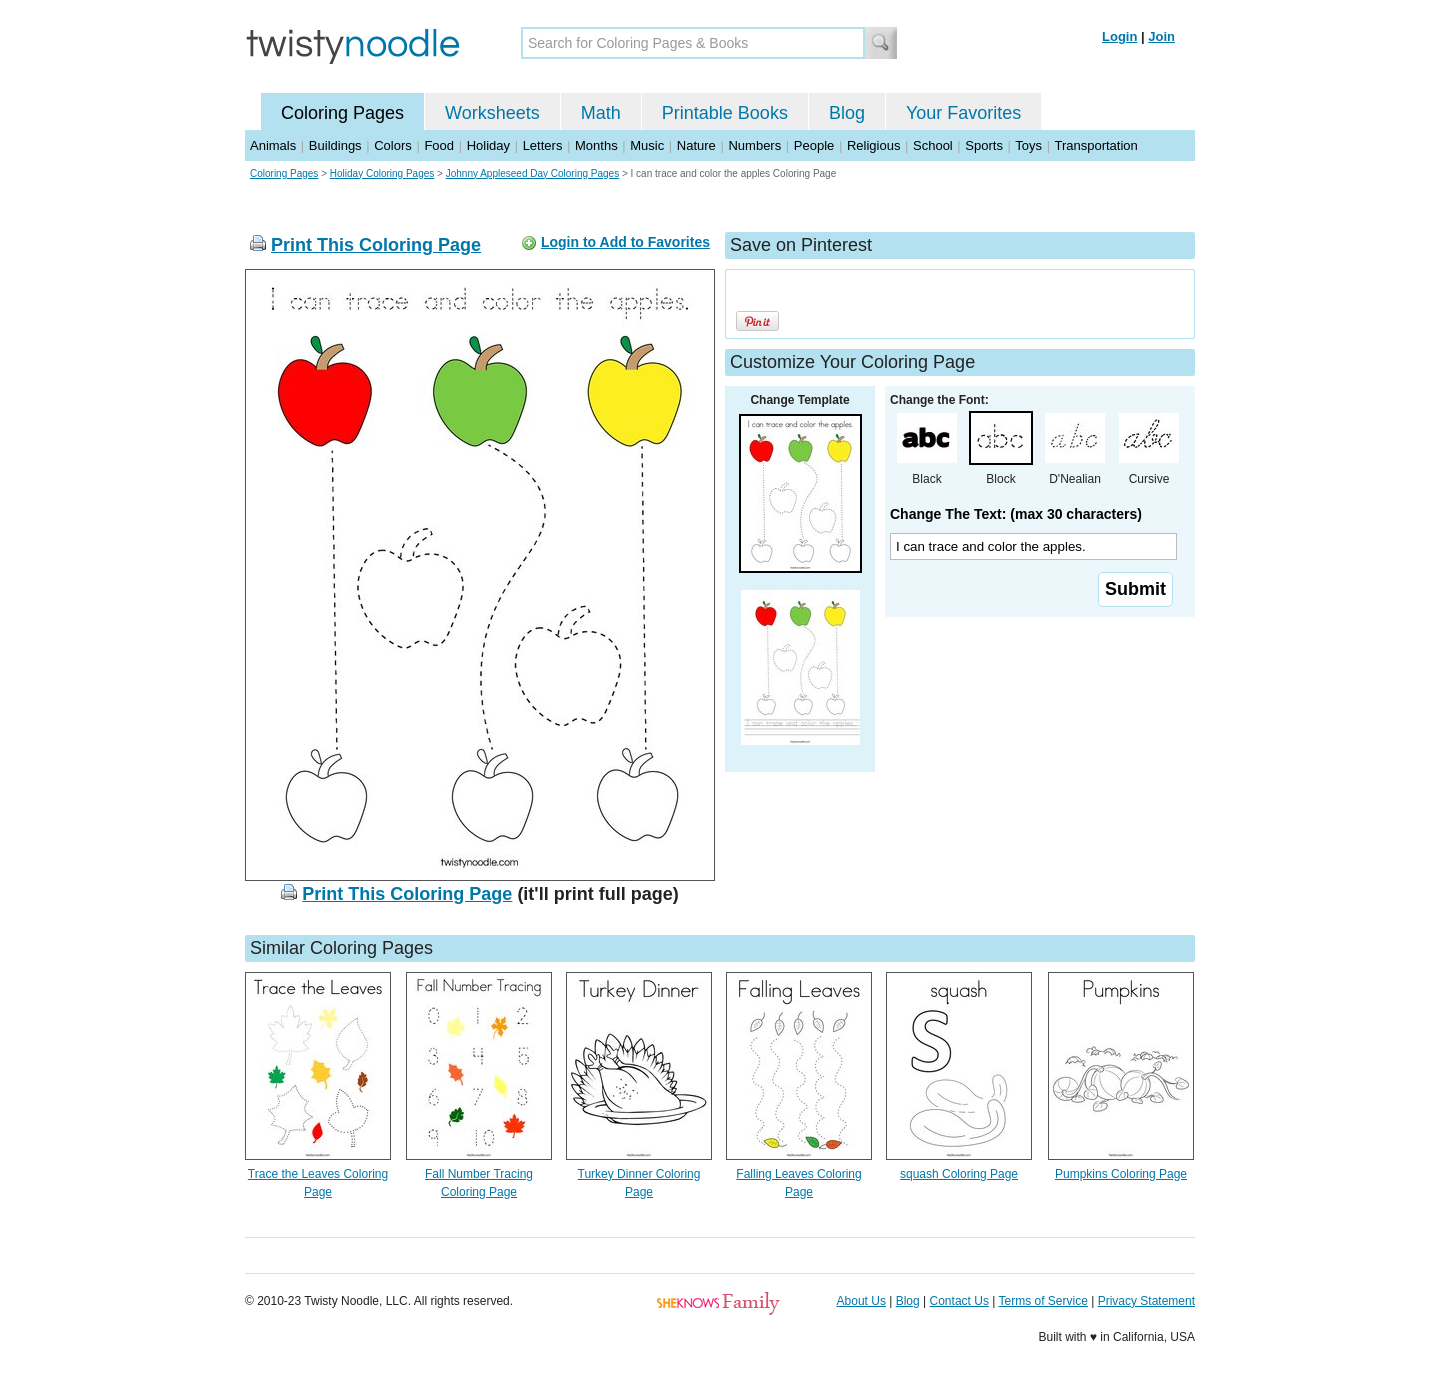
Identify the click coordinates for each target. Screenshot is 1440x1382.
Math (601, 113)
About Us (861, 1301)
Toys (1028, 145)
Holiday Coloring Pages (382, 173)
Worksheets (492, 113)
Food (439, 145)
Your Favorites (963, 113)
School (933, 145)
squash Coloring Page (959, 1174)
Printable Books (725, 113)
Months (596, 145)
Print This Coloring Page (376, 245)
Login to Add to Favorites (625, 242)
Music (647, 145)
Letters (543, 145)
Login (1119, 36)
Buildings (335, 145)
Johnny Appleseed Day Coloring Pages (532, 173)
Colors (393, 145)
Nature (696, 145)
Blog (847, 113)
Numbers (754, 145)
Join (1161, 36)
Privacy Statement (1146, 1301)
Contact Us (959, 1301)
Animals (273, 145)
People (814, 145)
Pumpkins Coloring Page (1121, 1174)
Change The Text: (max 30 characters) (1016, 514)
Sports (984, 145)
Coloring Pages (342, 113)
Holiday (488, 145)
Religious (873, 145)
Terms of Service (1042, 1301)
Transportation (1095, 145)
